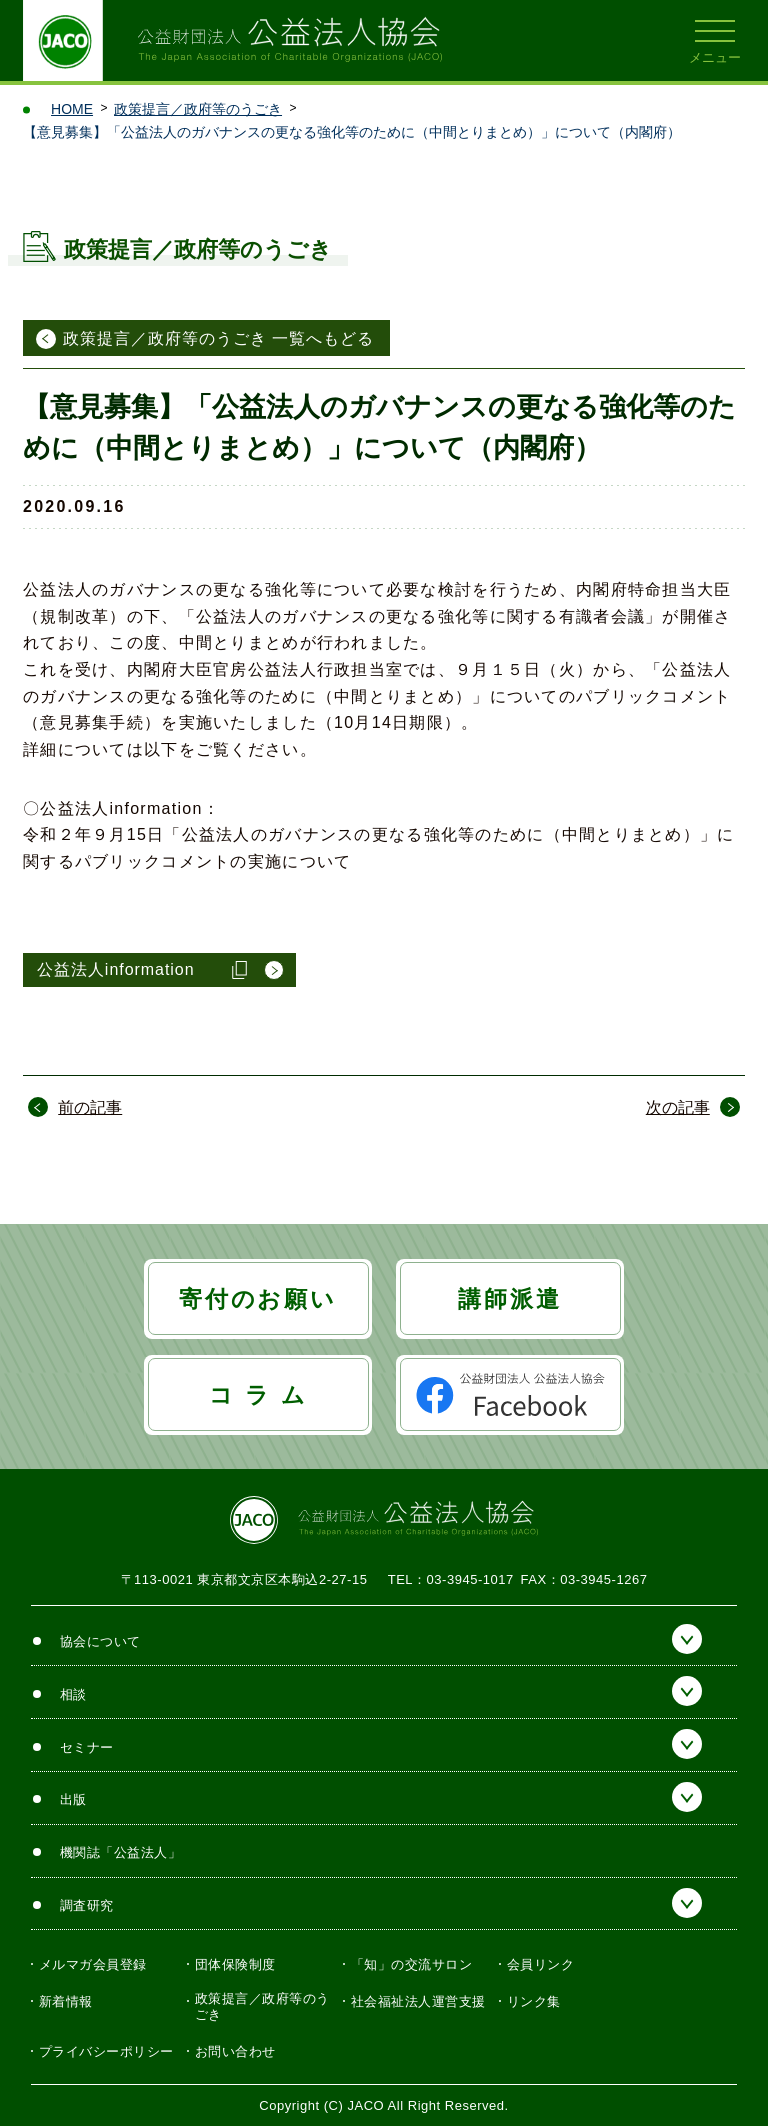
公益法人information (116, 969)
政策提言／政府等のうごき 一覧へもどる (218, 338)
